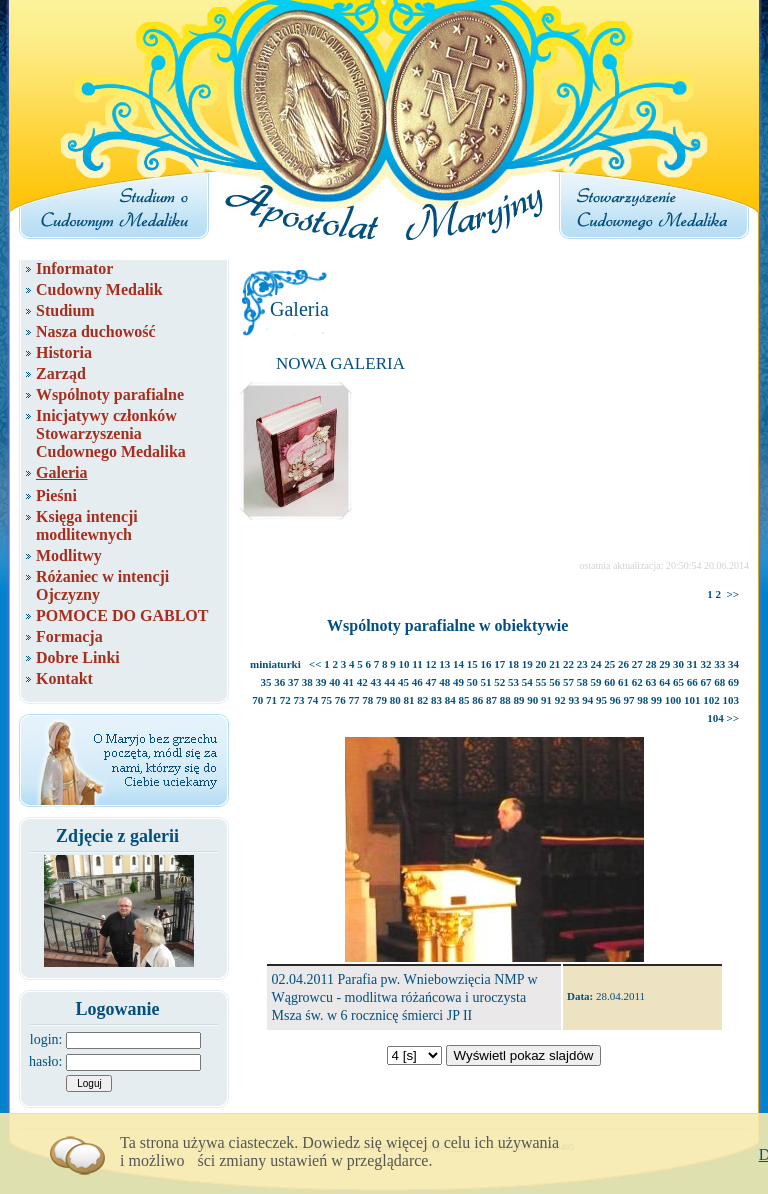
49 (458, 682)
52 (499, 682)
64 (664, 682)
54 (527, 682)
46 (417, 682)
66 (692, 682)
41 (348, 682)
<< (315, 664)
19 (527, 664)
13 (444, 664)
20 (541, 664)
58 (582, 682)
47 (431, 682)
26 (623, 664)
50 (472, 682)
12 (431, 664)
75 (326, 700)
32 (706, 664)
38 (307, 682)
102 (711, 700)
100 (673, 700)
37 (293, 682)
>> (732, 594)
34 (733, 664)
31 (692, 664)
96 (615, 700)
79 (381, 700)
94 (587, 700)
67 (706, 682)
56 (554, 682)
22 (568, 664)
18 (513, 664)
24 (596, 664)
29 (664, 664)
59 (596, 682)
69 (733, 682)
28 (651, 664)
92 (560, 700)
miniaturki (275, 664)
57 (568, 682)
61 (623, 682)
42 (362, 682)
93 (574, 700)
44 (389, 682)
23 (582, 664)
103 (731, 700)
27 (637, 664)
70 (257, 700)
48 (444, 682)
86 (477, 700)
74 (312, 700)
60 (609, 682)
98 (642, 700)
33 (719, 664)
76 (340, 700)
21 (554, 664)
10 (404, 664)
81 (409, 700)
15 (472, 664)
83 (436, 700)
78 (367, 700)
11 (417, 664)
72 (285, 700)
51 (486, 682)
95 (601, 700)
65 (678, 682)
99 (656, 700)
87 (491, 700)
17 (499, 664)
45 (403, 682)
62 (637, 682)
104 (715, 718)
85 (464, 700)
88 (505, 700)
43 (376, 682)
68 (719, 682)
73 (299, 700)
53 (513, 682)
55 (541, 682)
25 (609, 664)
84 (450, 700)
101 (692, 700)
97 (629, 700)
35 (266, 682)
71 (271, 700)
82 (422, 700)
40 (334, 682)
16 (486, 664)
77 (354, 700)
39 (321, 682)
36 (279, 682)
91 (546, 700)
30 (678, 664)
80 (395, 700)
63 (651, 682)
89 (519, 700)
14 (458, 664)
